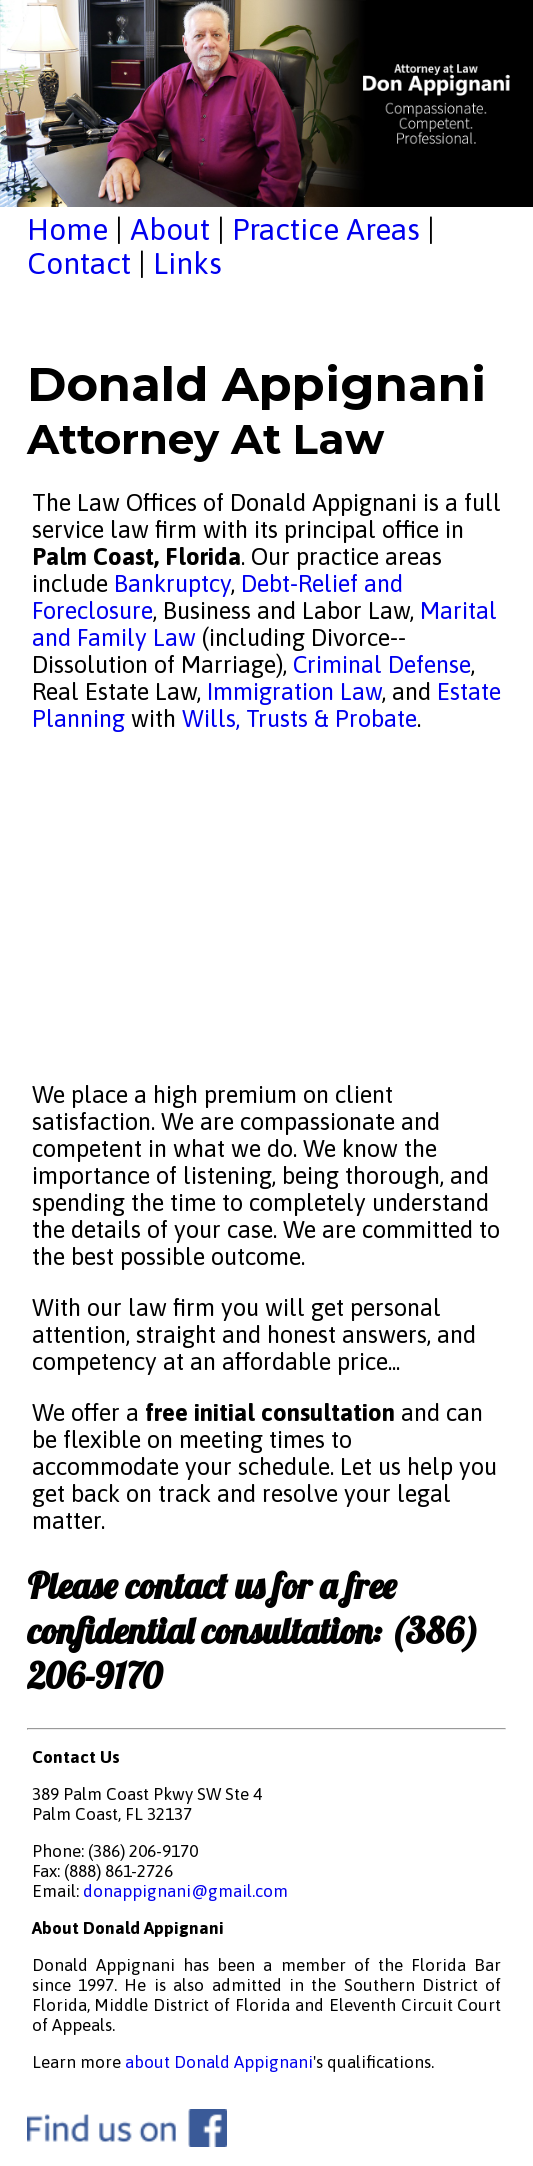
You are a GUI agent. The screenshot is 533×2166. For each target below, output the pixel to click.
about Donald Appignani (219, 2062)
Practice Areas (326, 229)
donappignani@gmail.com (185, 1891)
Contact (79, 263)
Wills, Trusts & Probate (299, 718)
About (170, 229)
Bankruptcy (172, 583)
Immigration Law (294, 691)
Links (187, 263)
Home (67, 229)
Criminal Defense (379, 664)
